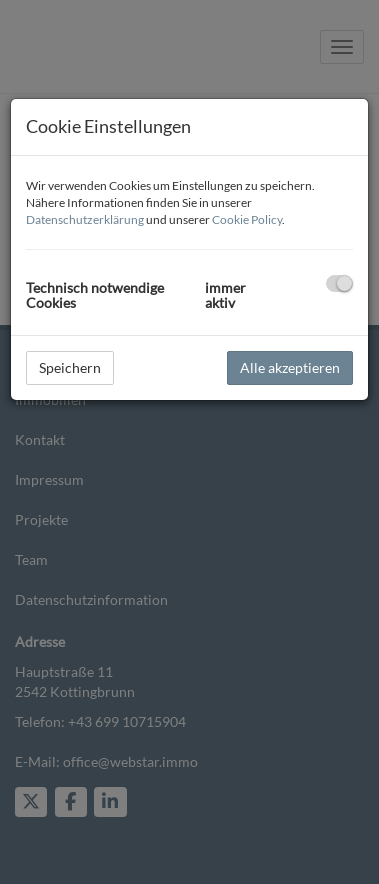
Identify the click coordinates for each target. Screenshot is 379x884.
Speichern (70, 367)
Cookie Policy (247, 219)
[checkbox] (339, 283)
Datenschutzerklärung (85, 219)
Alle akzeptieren (290, 367)
